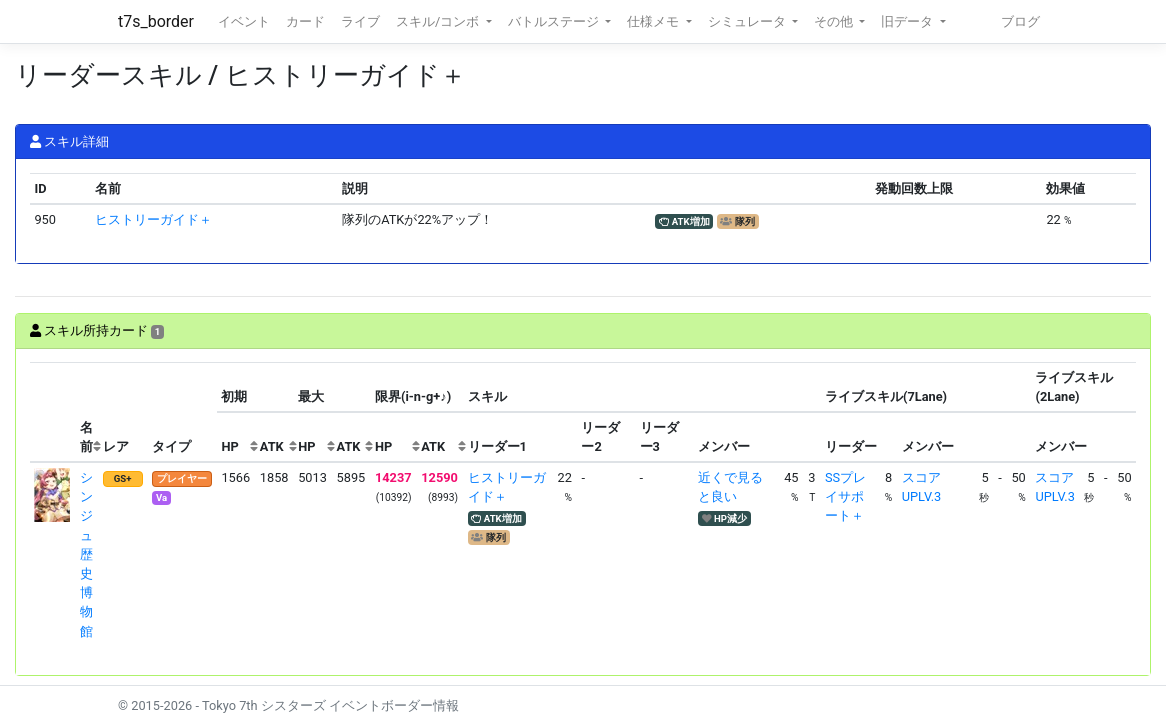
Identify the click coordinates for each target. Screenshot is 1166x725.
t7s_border (156, 21)
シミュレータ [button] (748, 21)
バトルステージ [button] (555, 21)
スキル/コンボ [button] (439, 21)
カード (305, 21)
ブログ (1020, 21)
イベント (244, 21)
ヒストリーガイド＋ (153, 219)
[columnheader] (53, 412)
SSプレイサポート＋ (845, 496)
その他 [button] (835, 21)
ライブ (360, 21)
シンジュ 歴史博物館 (86, 554)
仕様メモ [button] (654, 21)
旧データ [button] (908, 21)
